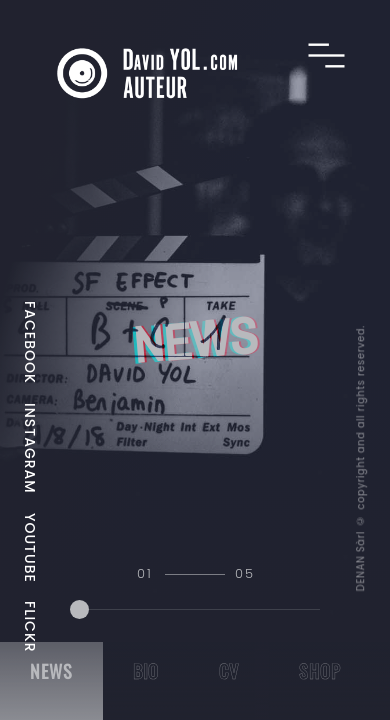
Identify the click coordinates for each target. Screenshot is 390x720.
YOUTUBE (30, 548)
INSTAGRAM (30, 448)
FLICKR (30, 627)
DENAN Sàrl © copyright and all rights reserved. (360, 458)
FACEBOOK (30, 342)
